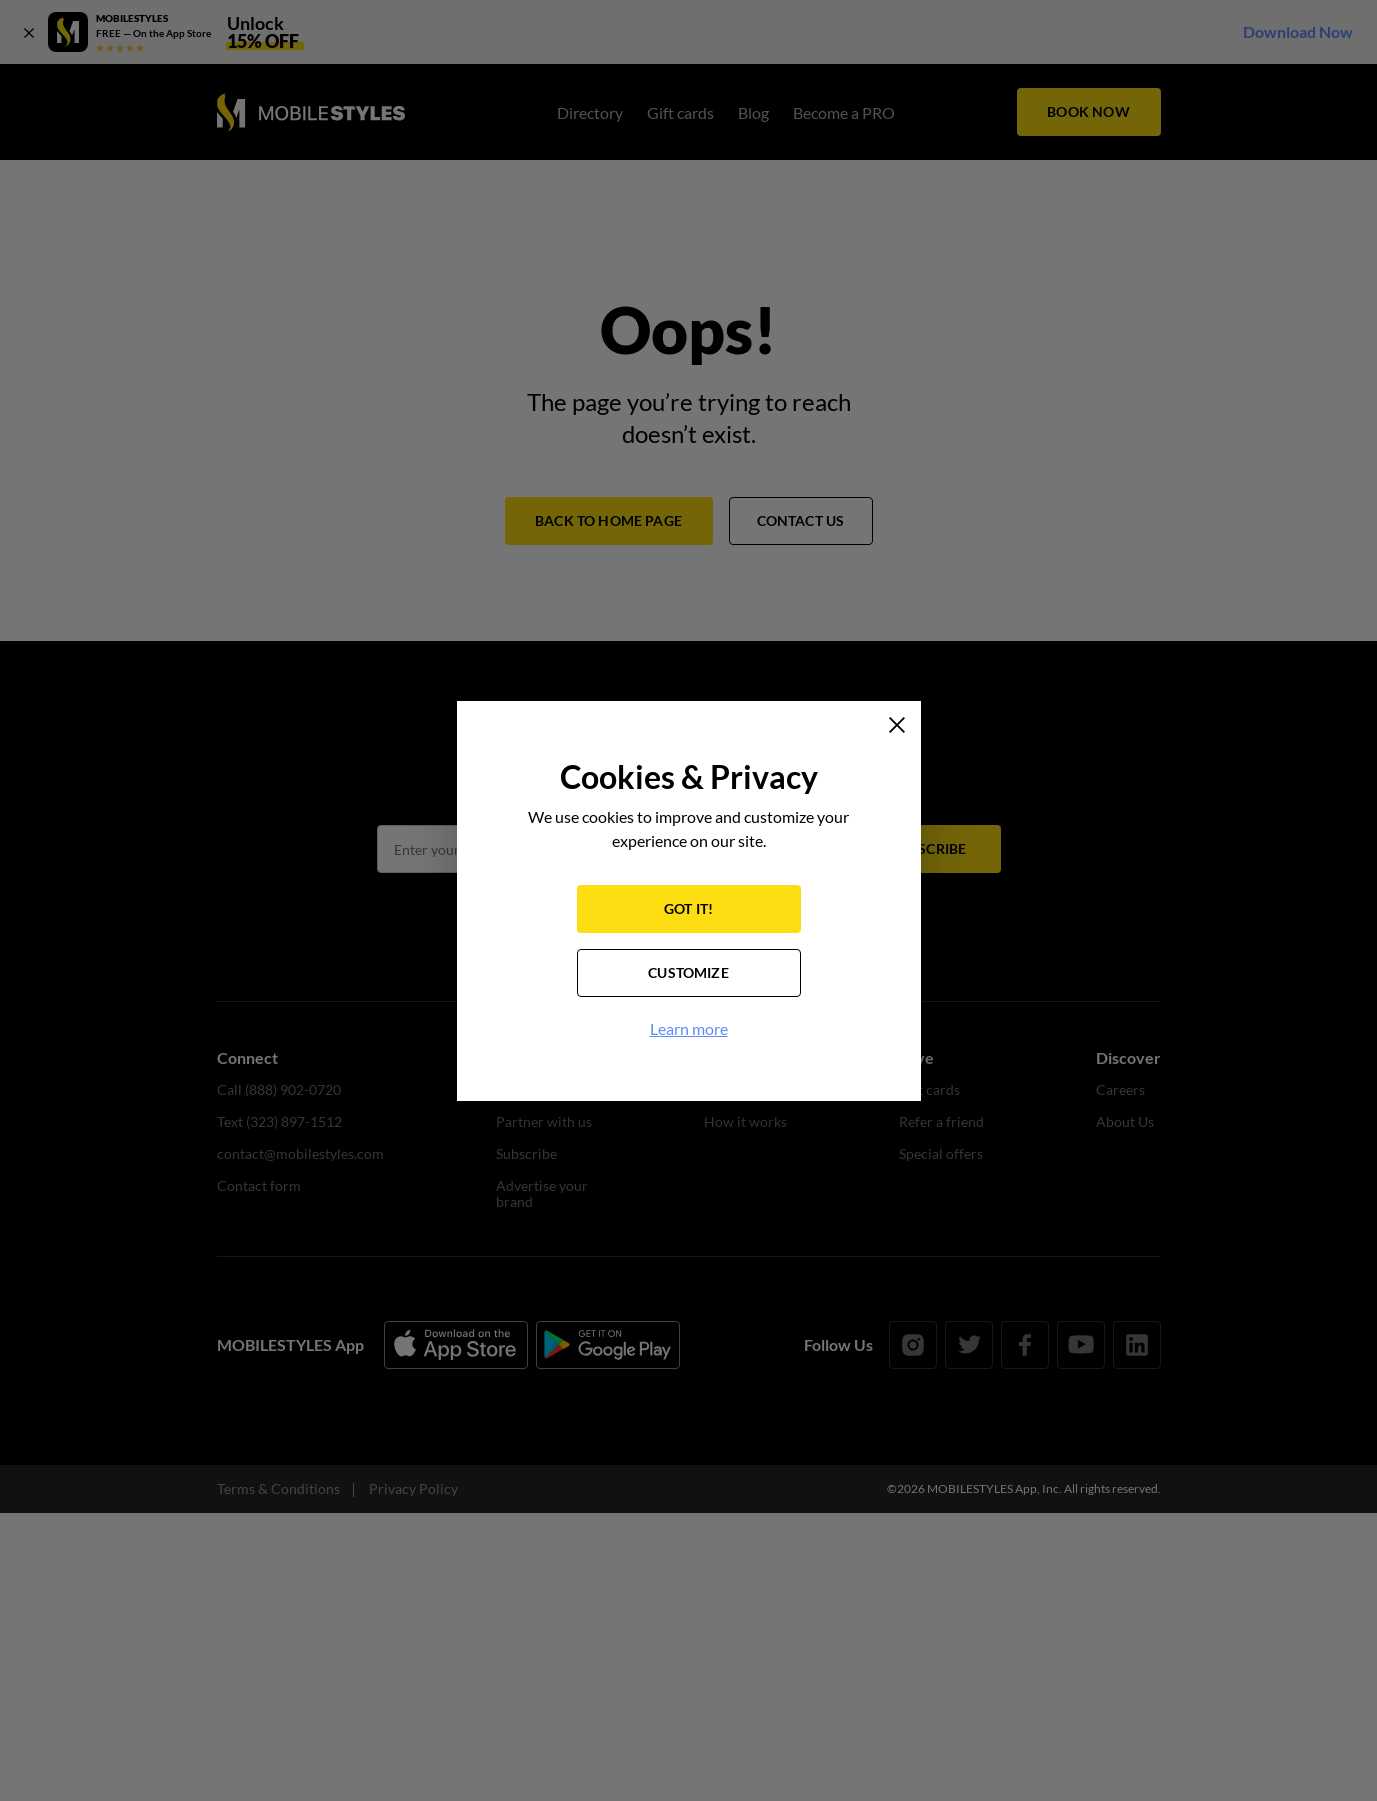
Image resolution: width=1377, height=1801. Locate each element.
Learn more (689, 1028)
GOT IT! (688, 908)
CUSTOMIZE (688, 972)
